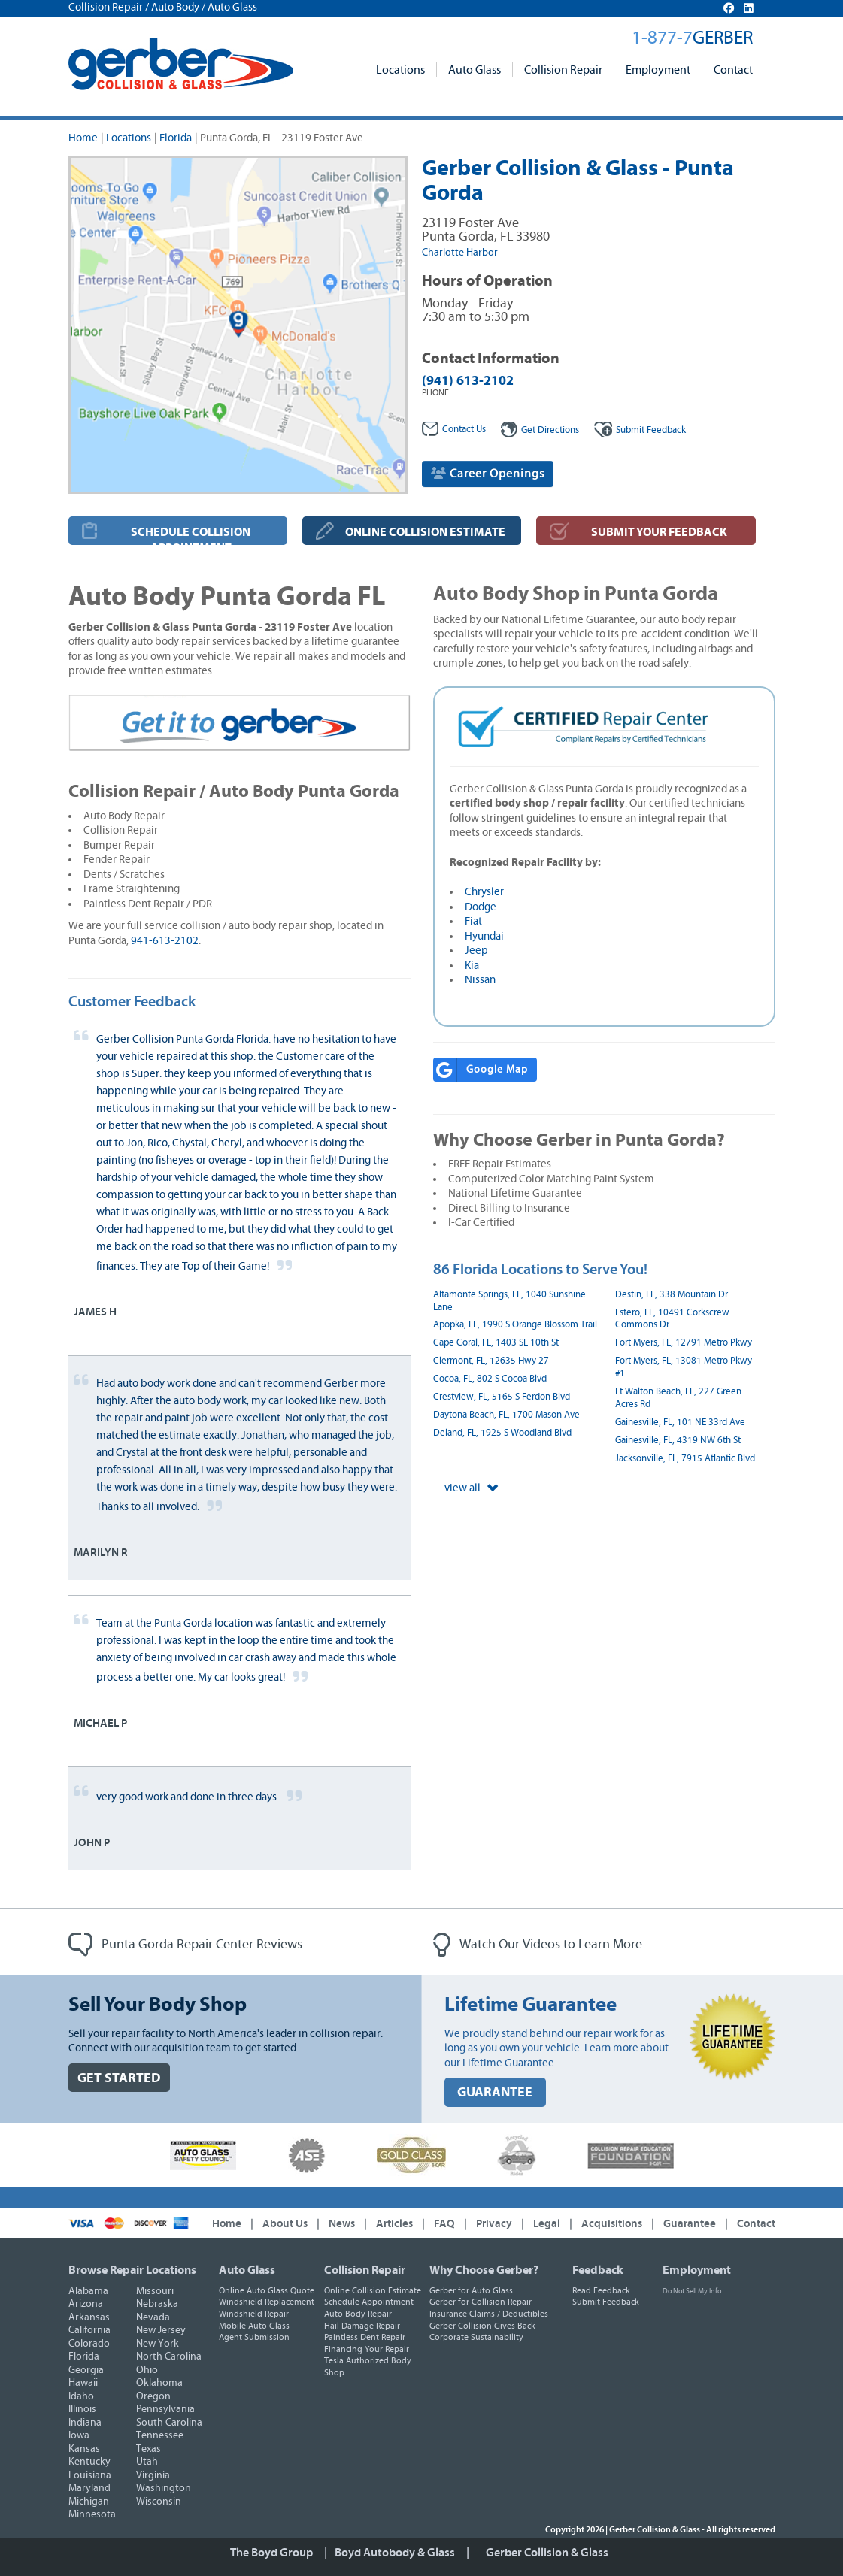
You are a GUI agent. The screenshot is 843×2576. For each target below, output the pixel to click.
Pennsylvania (165, 2409)
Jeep (476, 950)
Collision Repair (563, 70)
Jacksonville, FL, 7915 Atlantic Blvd (685, 1459)
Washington (163, 2488)
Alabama (88, 2291)
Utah (147, 2461)
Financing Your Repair (366, 2349)
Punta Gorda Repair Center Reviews (185, 1944)
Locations (400, 70)
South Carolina (169, 2422)
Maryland (89, 2488)
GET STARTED (119, 2078)
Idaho (81, 2396)
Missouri (155, 2291)
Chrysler (484, 892)
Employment (658, 70)
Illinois (82, 2409)
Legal (546, 2223)
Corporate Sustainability (476, 2336)
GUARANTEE (494, 2092)
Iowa (78, 2435)
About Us (285, 2223)
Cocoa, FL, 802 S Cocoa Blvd (490, 1379)
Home (83, 138)
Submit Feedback (605, 2301)
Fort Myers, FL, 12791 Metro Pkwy (683, 1343)
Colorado (89, 2343)
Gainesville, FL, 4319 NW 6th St (678, 1440)
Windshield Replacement (266, 2301)
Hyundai (484, 936)
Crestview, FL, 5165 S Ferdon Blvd (501, 1397)
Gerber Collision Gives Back (482, 2325)
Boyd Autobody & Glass (395, 2552)
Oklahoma (159, 2383)
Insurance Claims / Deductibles (488, 2313)
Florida (175, 138)
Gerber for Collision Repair (480, 2301)
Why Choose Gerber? (483, 2270)
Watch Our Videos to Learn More (537, 1944)
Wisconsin (158, 2501)
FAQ (444, 2223)
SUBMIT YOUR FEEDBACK (659, 532)
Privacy (494, 2223)
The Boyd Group (271, 2552)
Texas (148, 2449)
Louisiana (89, 2475)
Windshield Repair (254, 2313)
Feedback (640, 430)
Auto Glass (474, 70)
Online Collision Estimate (372, 2290)
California (89, 2330)
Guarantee (689, 2223)
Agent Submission (254, 2336)
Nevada (153, 2317)
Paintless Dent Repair (364, 2336)
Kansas (84, 2449)
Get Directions (540, 430)
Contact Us (454, 429)
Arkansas (89, 2317)
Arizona (85, 2304)
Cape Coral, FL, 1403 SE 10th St (496, 1343)
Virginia (153, 2475)
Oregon (153, 2396)
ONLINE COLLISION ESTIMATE (425, 532)
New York (157, 2343)
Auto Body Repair (358, 2313)
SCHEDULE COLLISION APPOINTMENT (190, 535)
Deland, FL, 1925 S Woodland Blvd (502, 1433)
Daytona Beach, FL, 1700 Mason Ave (506, 1415)
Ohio (147, 2370)
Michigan (88, 2501)
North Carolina (169, 2356)
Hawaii (83, 2383)
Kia (472, 965)
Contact (733, 70)
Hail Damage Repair (362, 2325)
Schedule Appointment (369, 2301)
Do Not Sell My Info (692, 2291)
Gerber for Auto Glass (471, 2290)
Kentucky (89, 2461)
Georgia (86, 2370)
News (342, 2223)
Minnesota (92, 2514)
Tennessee (159, 2435)
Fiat (473, 921)
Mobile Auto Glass (254, 2325)
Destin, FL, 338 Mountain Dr (671, 1295)
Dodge (480, 907)
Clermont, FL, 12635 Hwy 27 (491, 1361)
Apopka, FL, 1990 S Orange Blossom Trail (515, 1325)
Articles (394, 2223)
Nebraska (157, 2304)
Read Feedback (601, 2290)
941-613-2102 (165, 940)
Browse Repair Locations (132, 2270)
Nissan (480, 979)
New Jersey (161, 2330)
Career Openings (487, 473)
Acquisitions (611, 2223)
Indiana (85, 2422)
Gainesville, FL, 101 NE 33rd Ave (680, 1422)
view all (471, 1488)
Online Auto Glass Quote (266, 2290)
